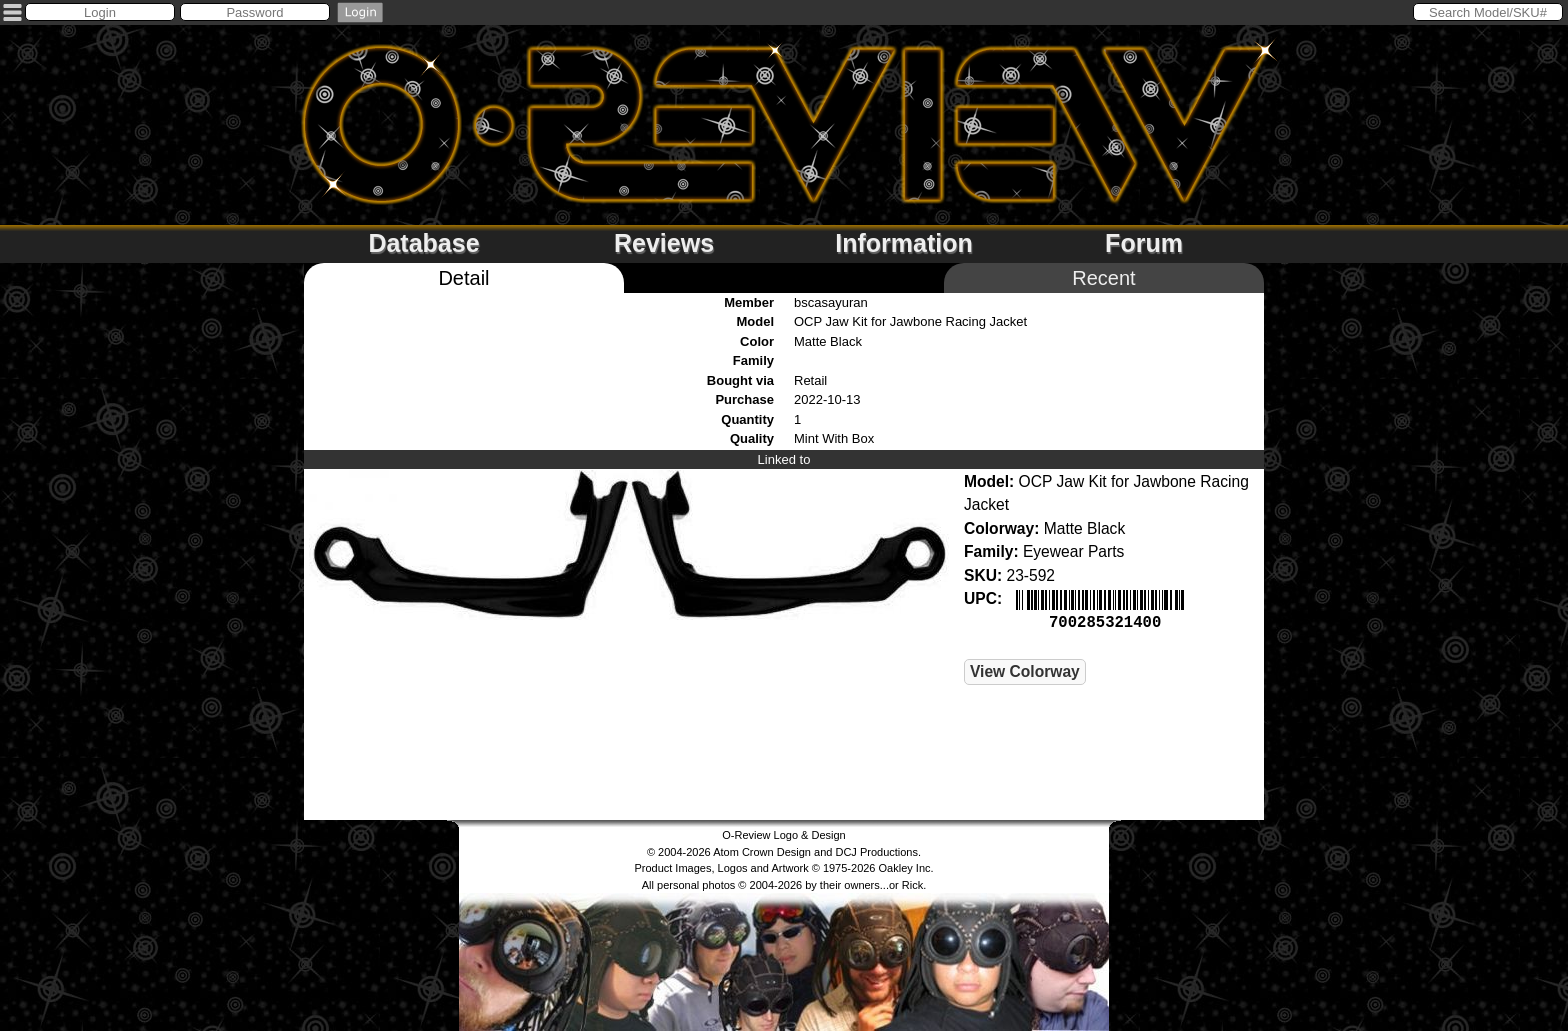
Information (904, 243)
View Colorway (1025, 669)
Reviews (664, 243)
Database (423, 243)
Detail (463, 278)
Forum (1144, 243)
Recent (1103, 278)
